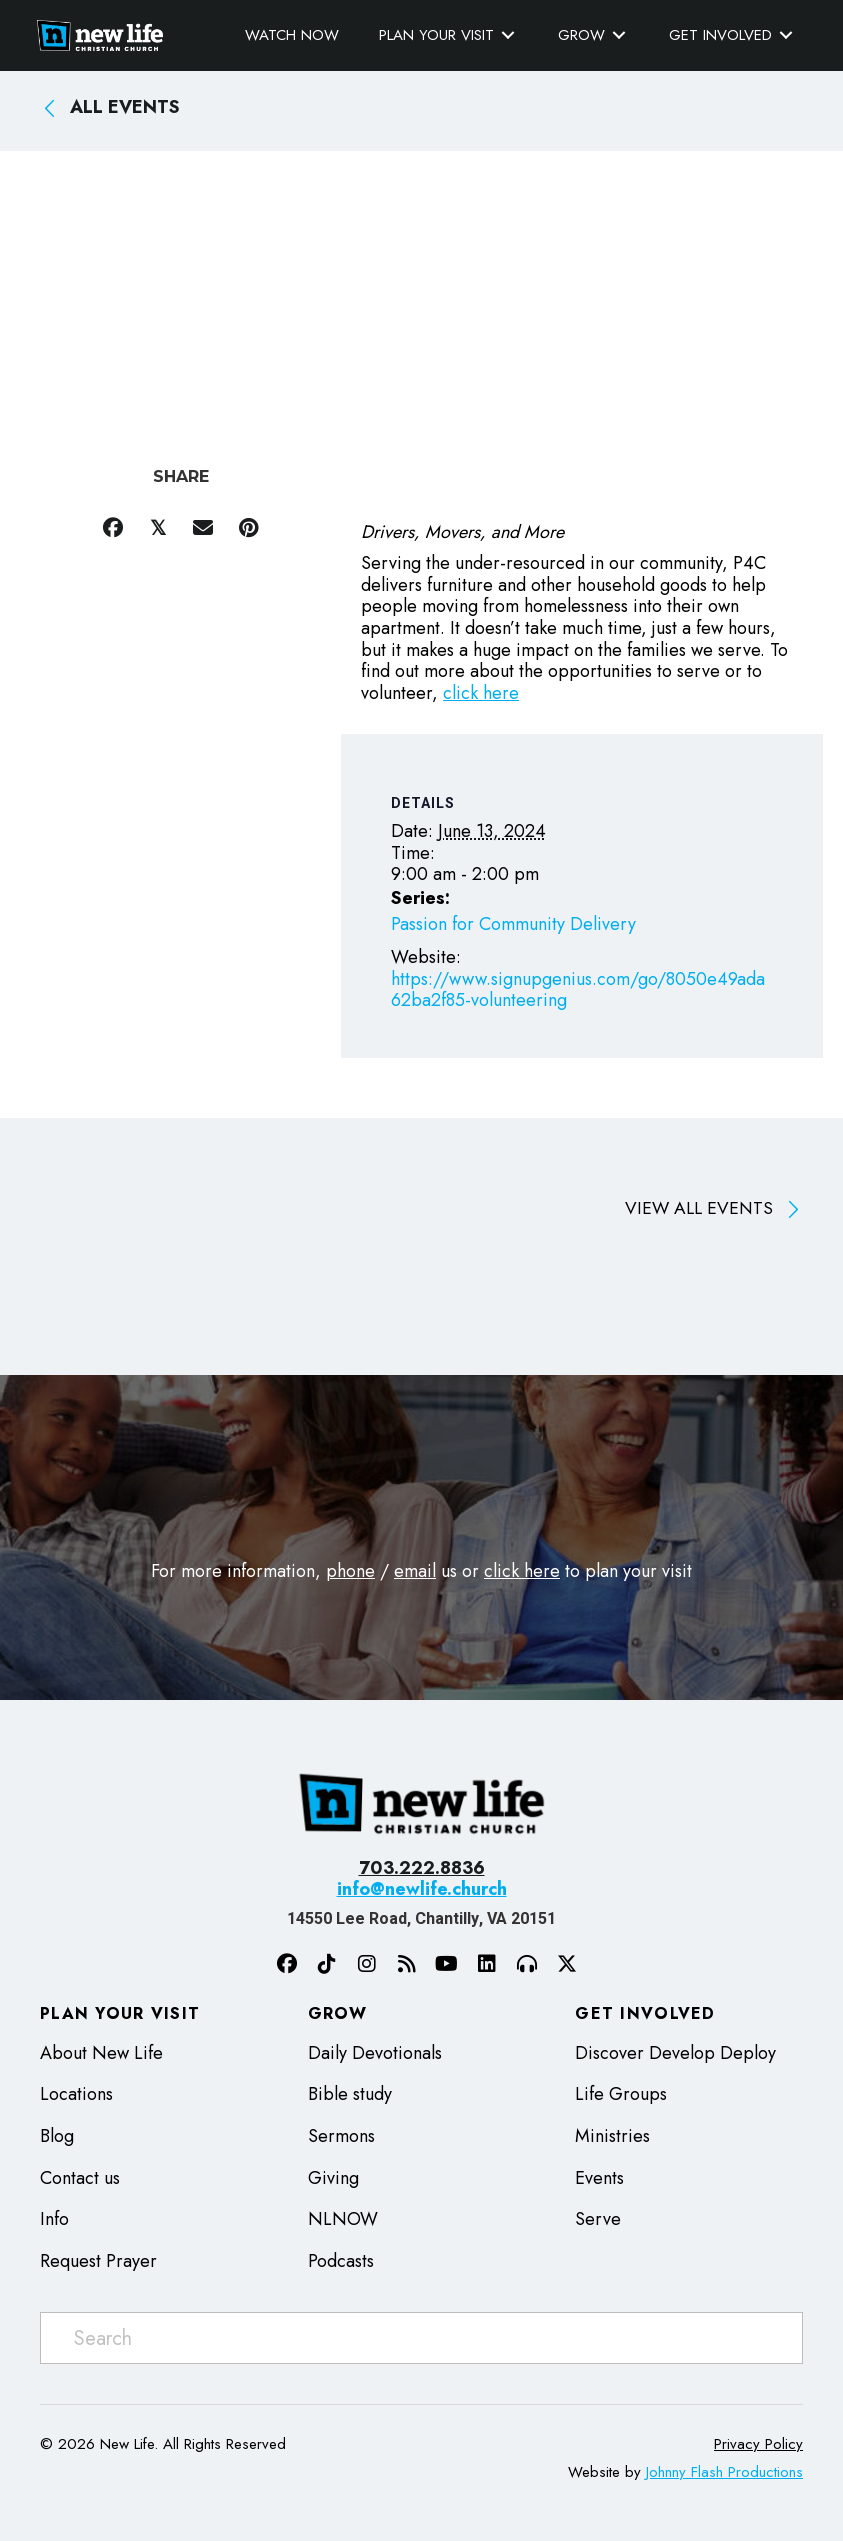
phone (350, 1571)
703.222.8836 (422, 1868)
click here (481, 692)
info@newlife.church (422, 1889)
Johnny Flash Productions (724, 2472)
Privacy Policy (758, 2444)
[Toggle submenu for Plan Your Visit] (505, 34)
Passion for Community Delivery (513, 923)
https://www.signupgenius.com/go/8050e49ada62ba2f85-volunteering (578, 990)
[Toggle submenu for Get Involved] (783, 34)
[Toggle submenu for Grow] (616, 34)
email (415, 1571)
